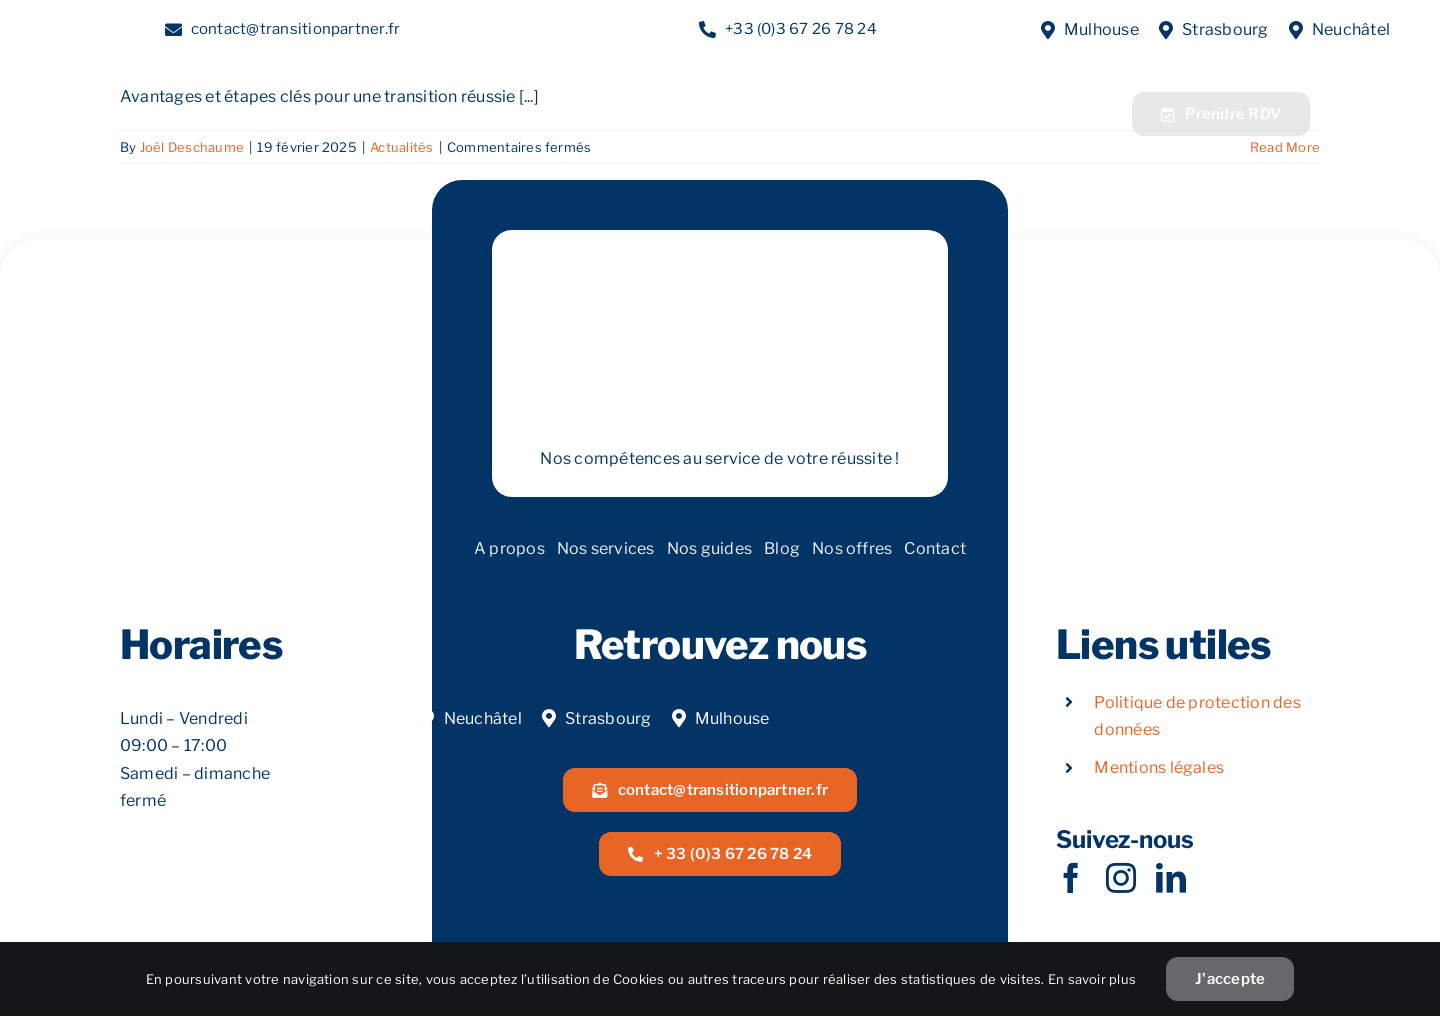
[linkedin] (1171, 878)
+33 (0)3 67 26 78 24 (801, 29)
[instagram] (1121, 878)
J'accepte (1230, 979)
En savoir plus (1092, 979)
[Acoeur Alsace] (1345, 109)
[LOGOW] (155, 88)
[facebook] (1071, 878)
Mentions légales (1159, 767)
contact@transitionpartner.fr (296, 29)
